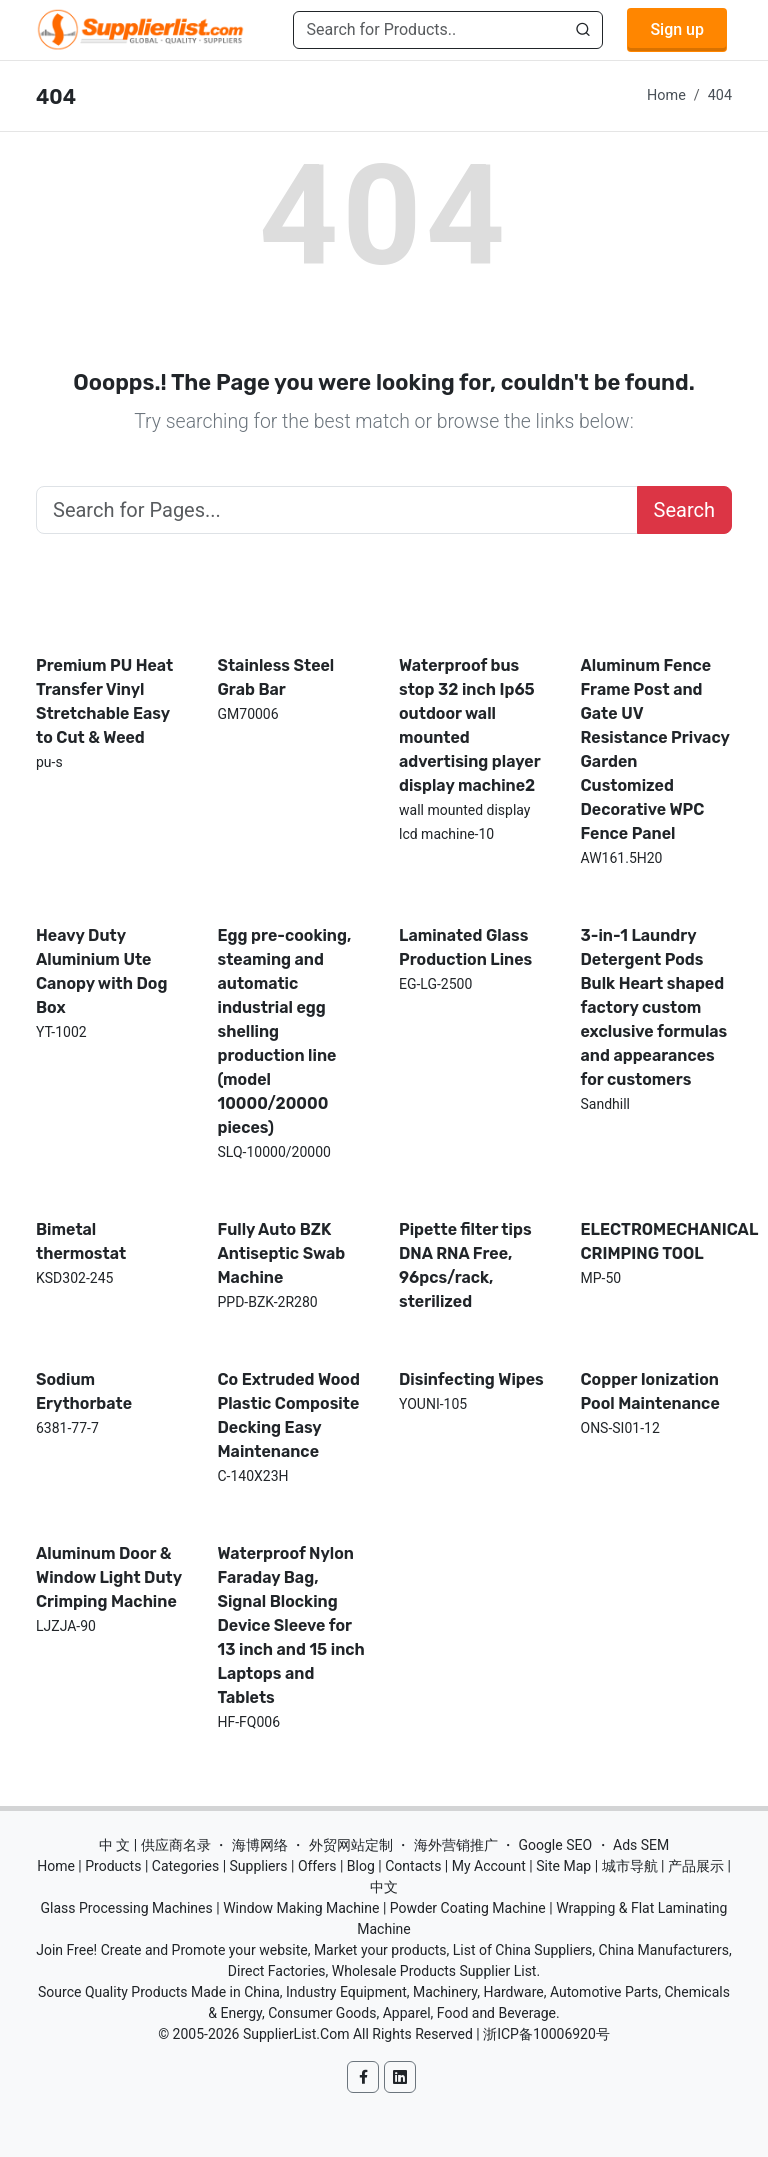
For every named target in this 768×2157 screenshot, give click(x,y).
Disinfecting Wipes (471, 1379)
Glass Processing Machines (127, 1908)
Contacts (413, 1866)
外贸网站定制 (351, 1845)
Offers (317, 1866)
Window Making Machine (301, 1908)
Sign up (677, 29)
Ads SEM (641, 1845)
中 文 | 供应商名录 (155, 1845)
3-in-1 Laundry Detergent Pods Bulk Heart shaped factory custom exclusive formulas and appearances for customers (654, 1007)
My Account (489, 1866)
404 (720, 95)
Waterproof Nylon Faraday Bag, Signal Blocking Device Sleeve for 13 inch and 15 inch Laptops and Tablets (291, 1625)
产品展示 (696, 1866)
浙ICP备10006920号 (546, 2034)
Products (113, 1866)
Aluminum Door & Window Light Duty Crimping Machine (109, 1577)
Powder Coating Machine (468, 1908)
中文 (384, 1887)
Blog (361, 1866)
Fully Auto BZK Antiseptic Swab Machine (282, 1253)
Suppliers (259, 1866)
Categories (185, 1866)
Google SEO (555, 1845)
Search (684, 510)
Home (666, 95)
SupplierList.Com (296, 2034)
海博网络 (260, 1845)
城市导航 (630, 1866)
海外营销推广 (456, 1845)
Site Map (563, 1866)
